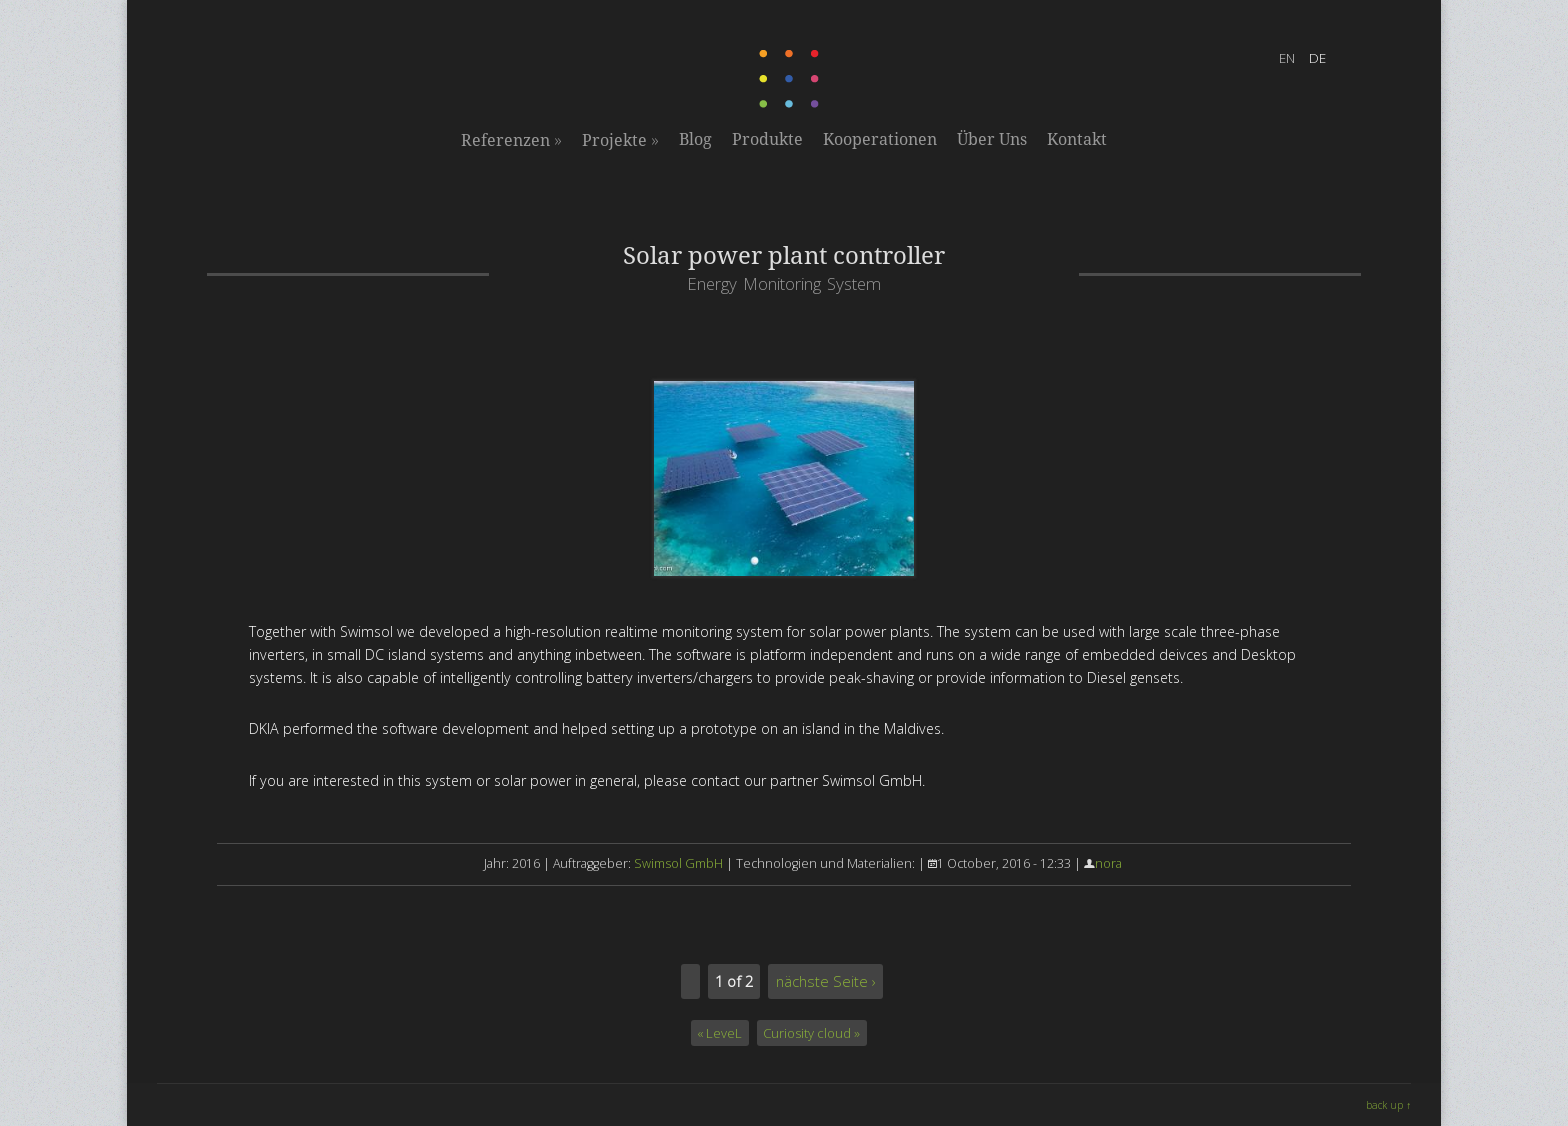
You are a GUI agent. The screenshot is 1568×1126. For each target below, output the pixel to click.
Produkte (767, 139)
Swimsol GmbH (678, 863)
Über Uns (992, 139)
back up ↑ (1388, 1105)
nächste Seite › (826, 981)
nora (1108, 863)
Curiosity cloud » (811, 1033)
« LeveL (719, 1033)
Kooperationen (880, 139)
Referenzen (511, 140)
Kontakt (1077, 139)
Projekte (620, 140)
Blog (695, 139)
